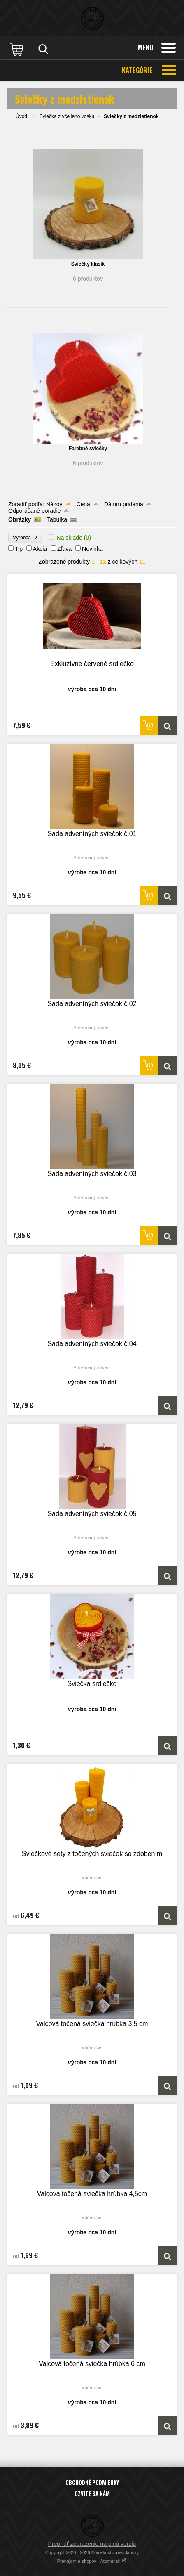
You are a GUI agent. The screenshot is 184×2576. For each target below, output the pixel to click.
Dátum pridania (123, 504)
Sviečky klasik (88, 264)
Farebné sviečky (88, 448)
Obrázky (19, 519)
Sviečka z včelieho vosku (67, 116)
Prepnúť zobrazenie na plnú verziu (92, 2544)
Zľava (64, 548)
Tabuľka (57, 519)
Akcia (40, 548)
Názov (54, 504)
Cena (83, 504)
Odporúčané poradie (34, 511)
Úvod (21, 116)
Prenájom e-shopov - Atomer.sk (92, 2561)
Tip (19, 548)
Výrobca (25, 537)
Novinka (92, 548)
